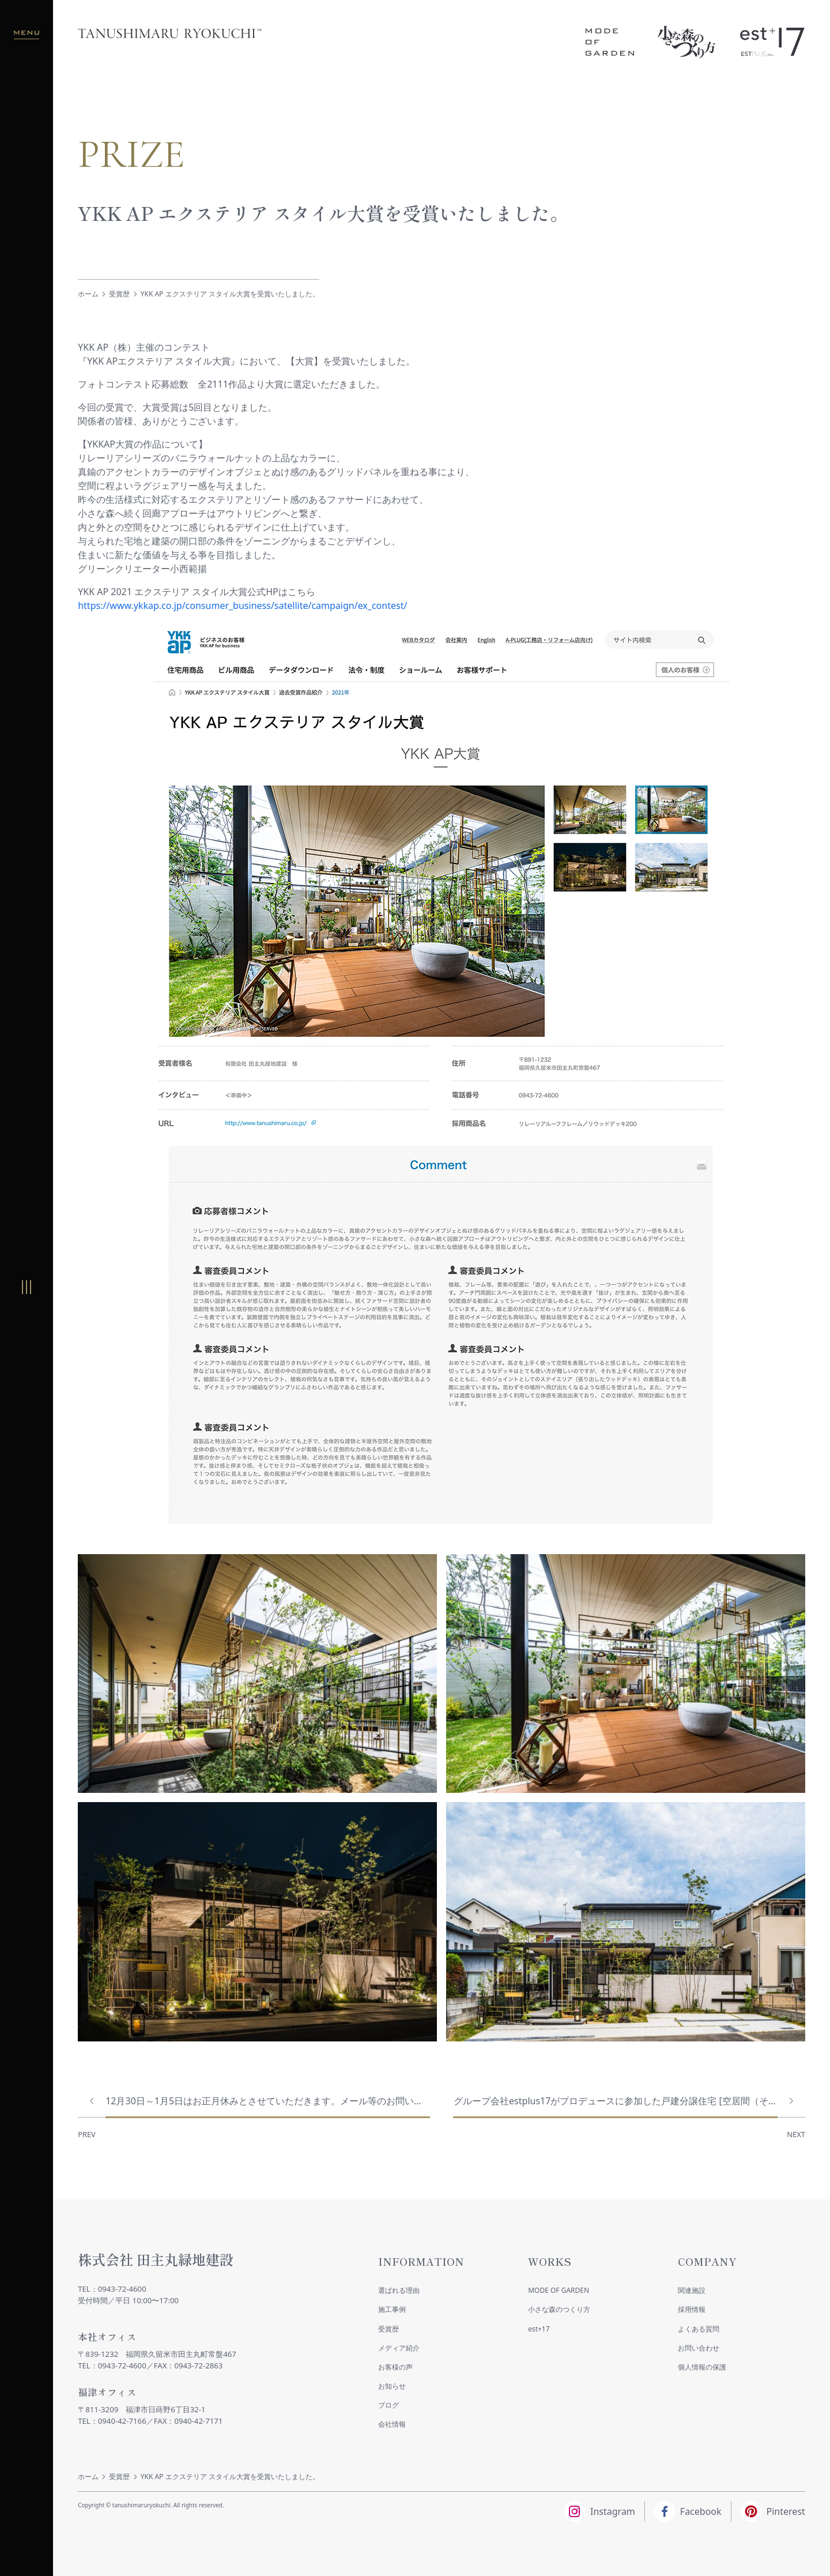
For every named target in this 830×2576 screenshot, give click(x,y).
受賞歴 (119, 294)
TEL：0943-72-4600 (112, 2289)
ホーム (88, 294)
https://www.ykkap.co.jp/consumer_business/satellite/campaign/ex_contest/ (242, 605)
